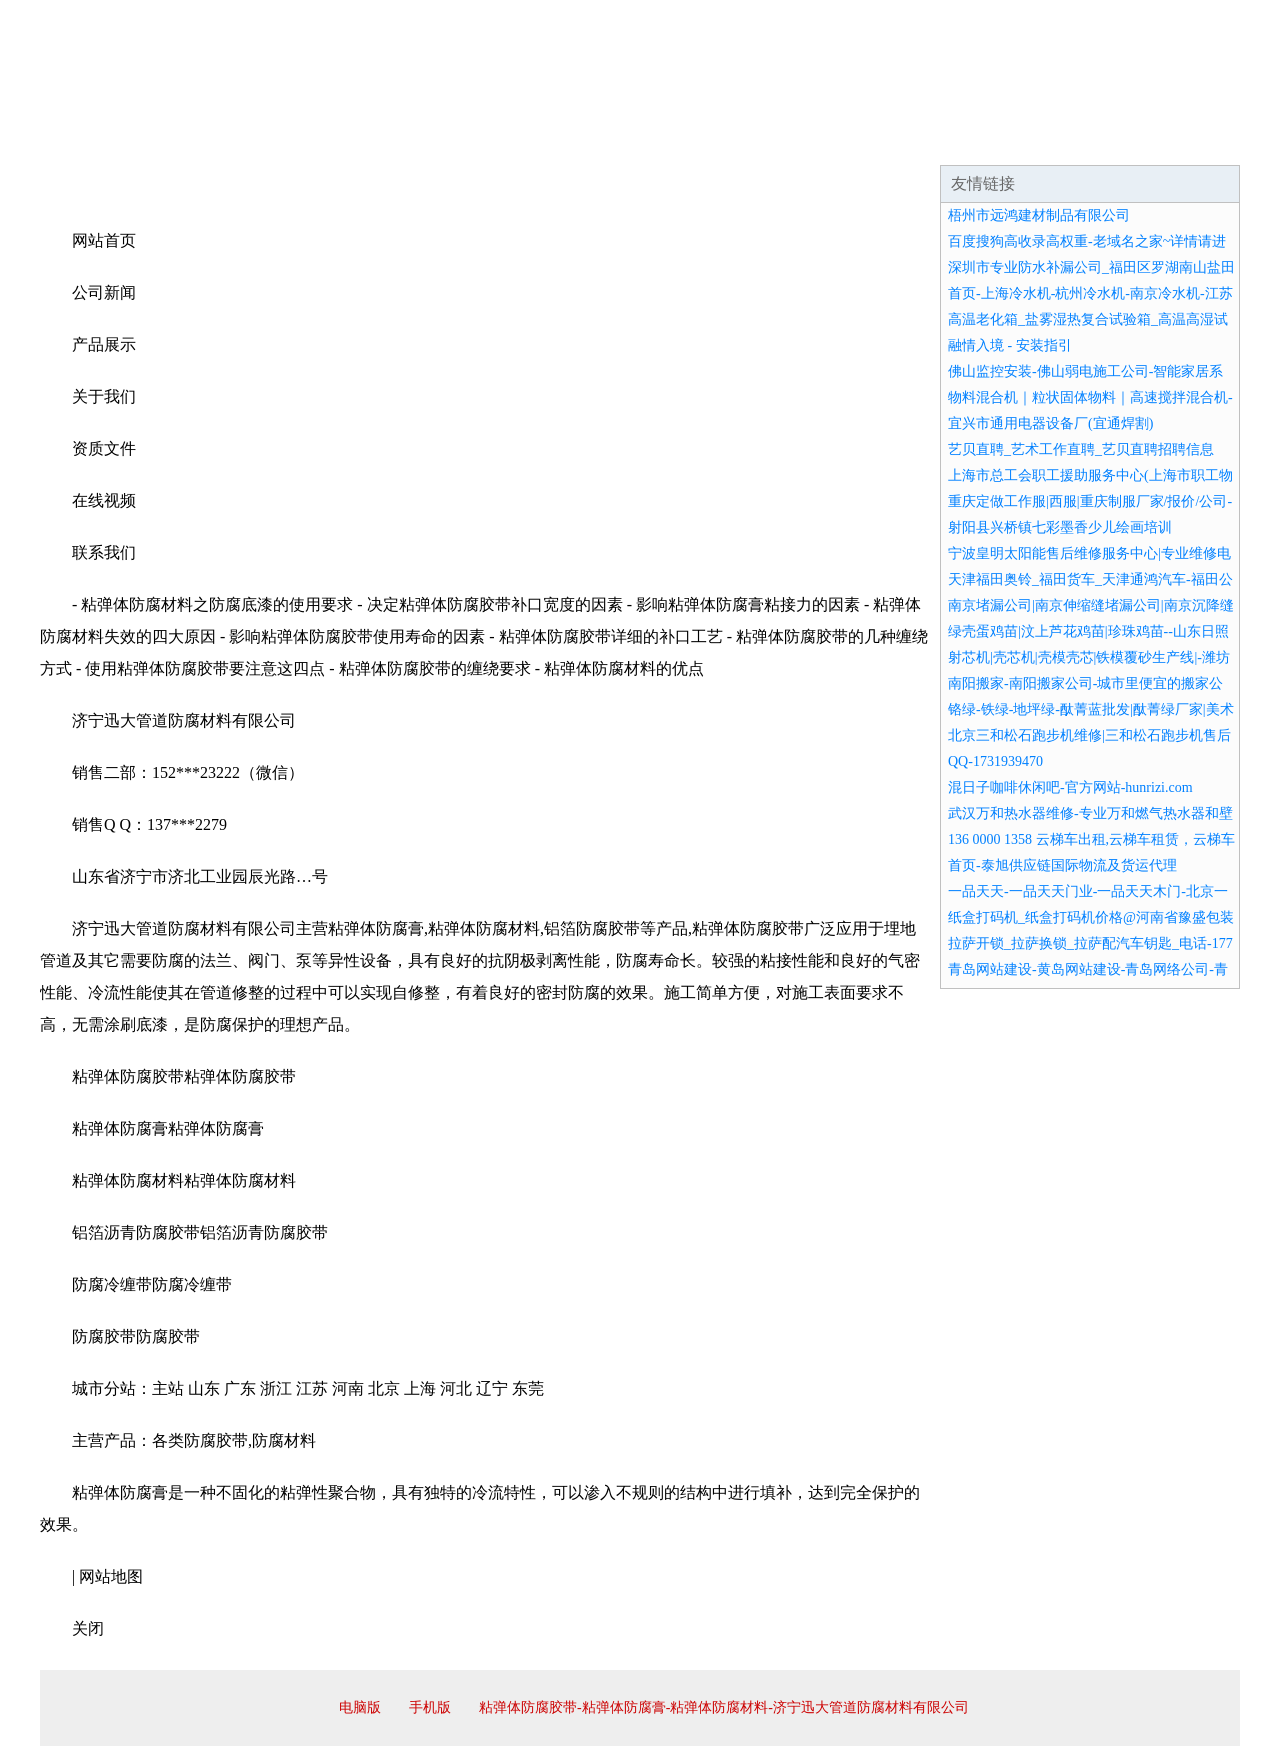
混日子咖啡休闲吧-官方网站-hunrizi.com (1070, 787)
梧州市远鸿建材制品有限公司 (1039, 215)
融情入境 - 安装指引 (1010, 345)
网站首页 (104, 140)
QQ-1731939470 (995, 761)
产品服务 (464, 140)
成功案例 (584, 140)
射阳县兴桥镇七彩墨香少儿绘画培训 (1060, 527)
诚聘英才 (824, 140)
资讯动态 (1064, 140)
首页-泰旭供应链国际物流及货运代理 (1062, 865)
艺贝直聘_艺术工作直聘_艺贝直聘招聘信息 (1081, 449)
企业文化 (344, 140)
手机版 (430, 1707)
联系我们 (944, 140)
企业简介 (224, 140)
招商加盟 (704, 140)
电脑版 (360, 1707)
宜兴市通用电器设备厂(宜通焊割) (1050, 423)
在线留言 (1184, 140)
